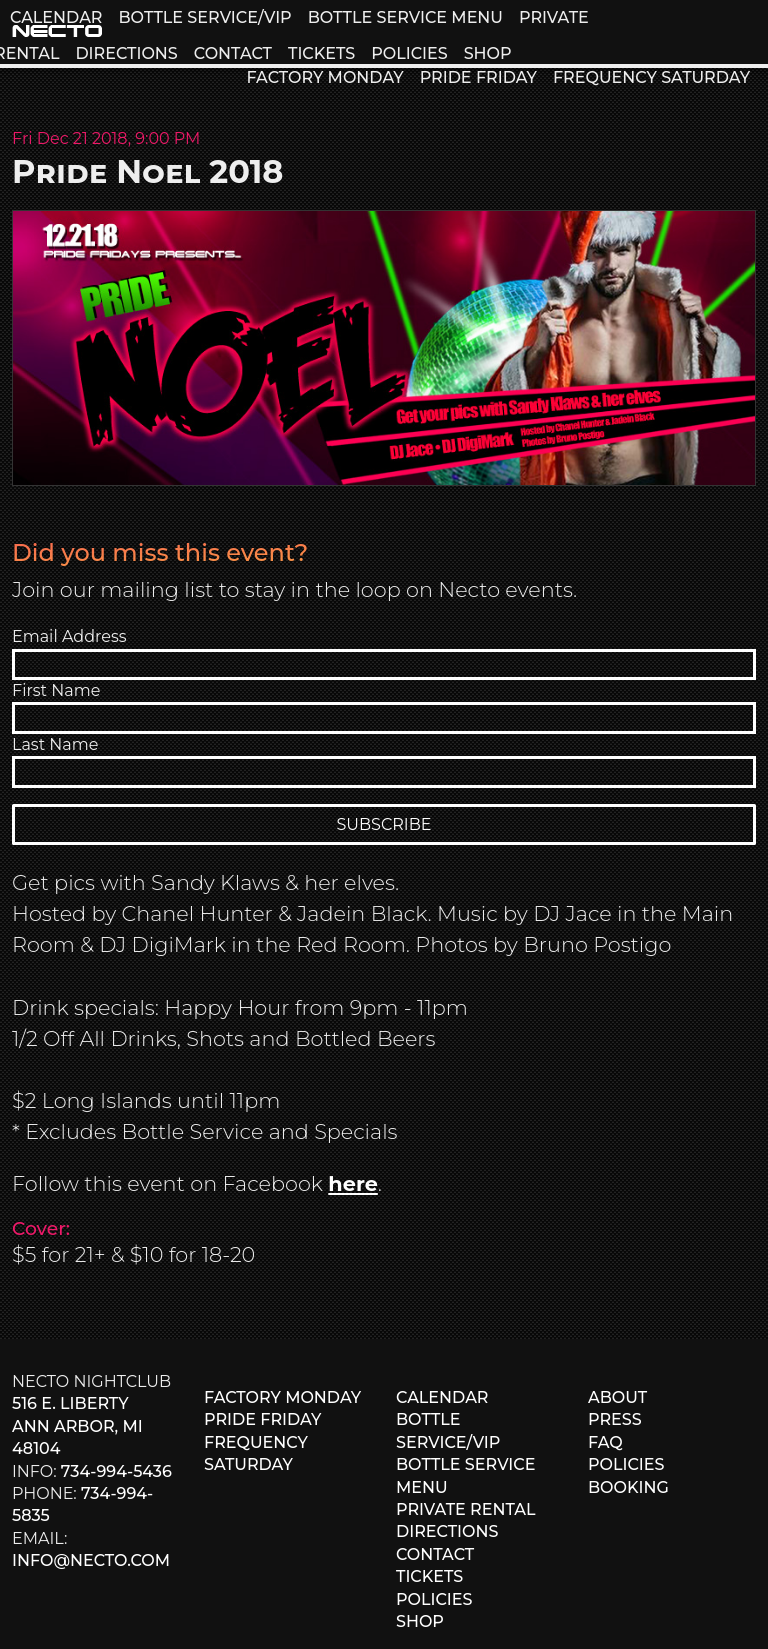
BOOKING (628, 1487)
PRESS (615, 1419)
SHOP (488, 53)
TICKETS (321, 53)
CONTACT (233, 53)
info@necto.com (91, 1560)
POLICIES (409, 53)
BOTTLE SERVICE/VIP (204, 17)
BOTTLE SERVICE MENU (405, 17)
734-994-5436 (116, 1471)
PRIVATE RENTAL (466, 1509)
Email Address (69, 636)
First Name (56, 690)
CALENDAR (56, 17)
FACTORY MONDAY (324, 77)
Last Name (55, 744)
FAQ (605, 1442)
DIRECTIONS (126, 53)
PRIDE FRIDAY (478, 77)
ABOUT (617, 1397)
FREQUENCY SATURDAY (651, 77)
